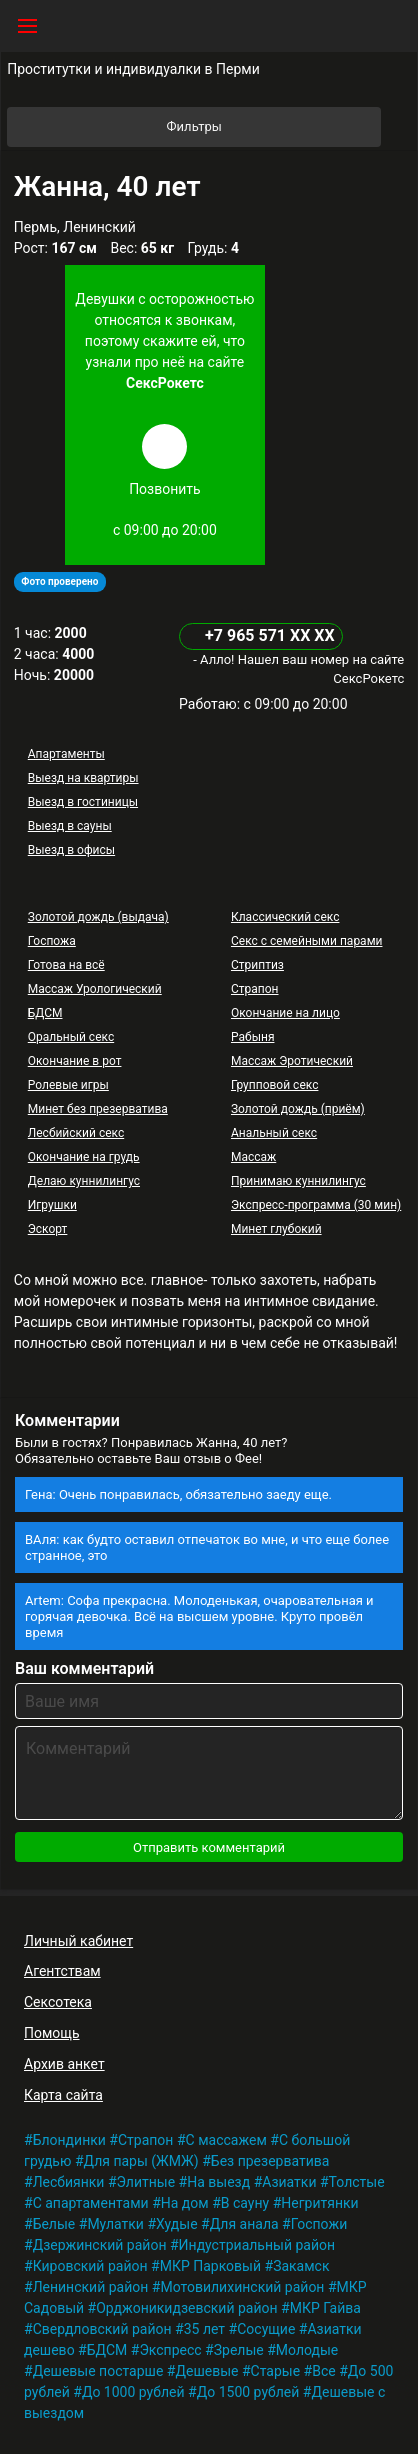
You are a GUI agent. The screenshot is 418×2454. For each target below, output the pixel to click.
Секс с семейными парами (307, 941)
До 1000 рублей (133, 2392)
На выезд (218, 2182)
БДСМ (45, 1013)
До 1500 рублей (248, 2392)
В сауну (245, 2203)
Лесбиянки (69, 2182)
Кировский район (90, 2266)
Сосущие (266, 2329)
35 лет (204, 2329)
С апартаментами (91, 2203)
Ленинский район (91, 2287)
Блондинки (69, 2140)
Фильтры (273, 127)
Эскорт (48, 1229)
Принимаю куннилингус (298, 1181)
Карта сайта (63, 2095)
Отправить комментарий (209, 1847)
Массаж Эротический (292, 1061)
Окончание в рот (75, 1061)
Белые (54, 2224)
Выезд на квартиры (83, 778)
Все (323, 2371)
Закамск (301, 2266)
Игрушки (52, 1205)
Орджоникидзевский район (186, 2308)
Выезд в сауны (70, 826)
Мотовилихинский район (242, 2287)
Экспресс (170, 2350)
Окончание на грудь (84, 1157)
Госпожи (319, 2224)
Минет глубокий (276, 1229)
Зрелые (239, 2350)
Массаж (253, 1157)
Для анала (244, 2224)
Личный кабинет (78, 1941)
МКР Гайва (325, 2308)
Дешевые (206, 2371)
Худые (177, 2224)
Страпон (255, 989)
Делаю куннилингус (84, 1181)
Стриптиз (257, 965)
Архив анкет (64, 2064)
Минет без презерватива (98, 1109)
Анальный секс (274, 1133)
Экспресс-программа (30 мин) (316, 1205)
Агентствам (62, 1971)
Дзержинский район (100, 2245)
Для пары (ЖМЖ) (141, 2161)
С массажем (226, 2140)
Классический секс (285, 917)
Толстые (357, 2182)
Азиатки (289, 2182)
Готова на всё (66, 965)
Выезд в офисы (71, 850)
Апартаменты (66, 754)
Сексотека (58, 2002)
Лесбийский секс (76, 1133)
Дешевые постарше (98, 2371)
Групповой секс (274, 1085)
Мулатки (115, 2224)
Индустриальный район (257, 2245)
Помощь (52, 2033)
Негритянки (319, 2203)
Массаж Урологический (95, 989)
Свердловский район (102, 2329)
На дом (185, 2203)
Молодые (307, 2350)
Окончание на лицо (285, 1013)
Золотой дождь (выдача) (98, 917)
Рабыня (253, 1037)
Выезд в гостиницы (83, 802)
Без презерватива (270, 2161)
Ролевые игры (68, 1085)
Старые (276, 2371)
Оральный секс (71, 1037)
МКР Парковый (210, 2266)
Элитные (146, 2182)
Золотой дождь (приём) (298, 1109)
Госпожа (52, 941)
